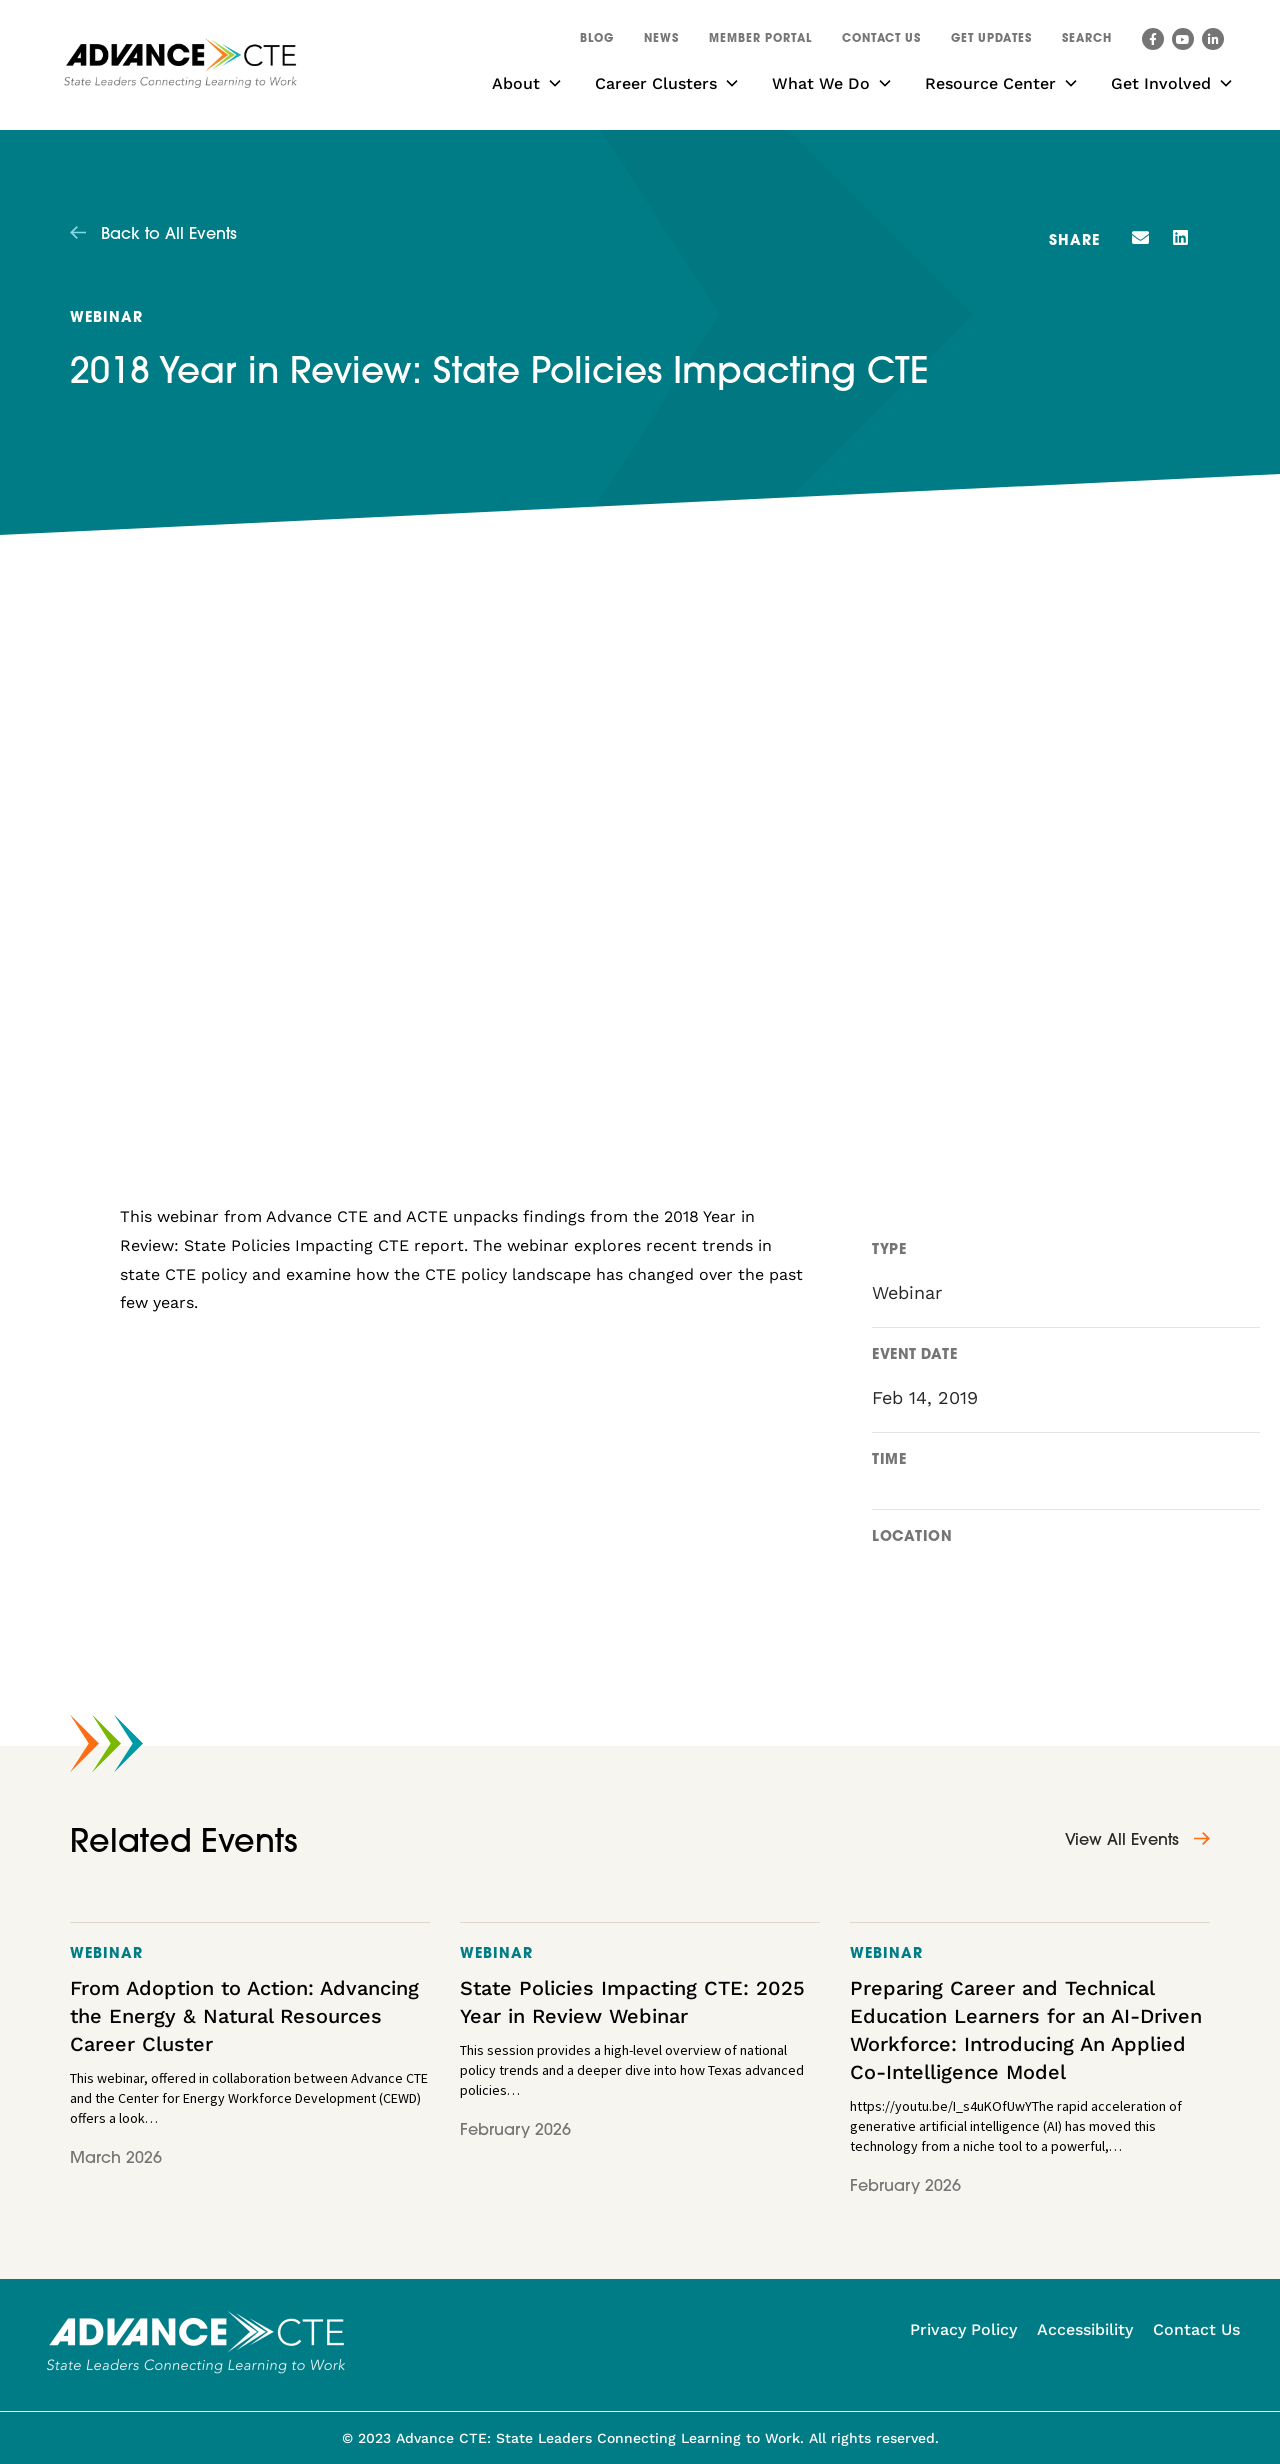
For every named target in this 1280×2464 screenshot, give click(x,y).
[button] (1087, 42)
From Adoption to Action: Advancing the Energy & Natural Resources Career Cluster (244, 2016)
